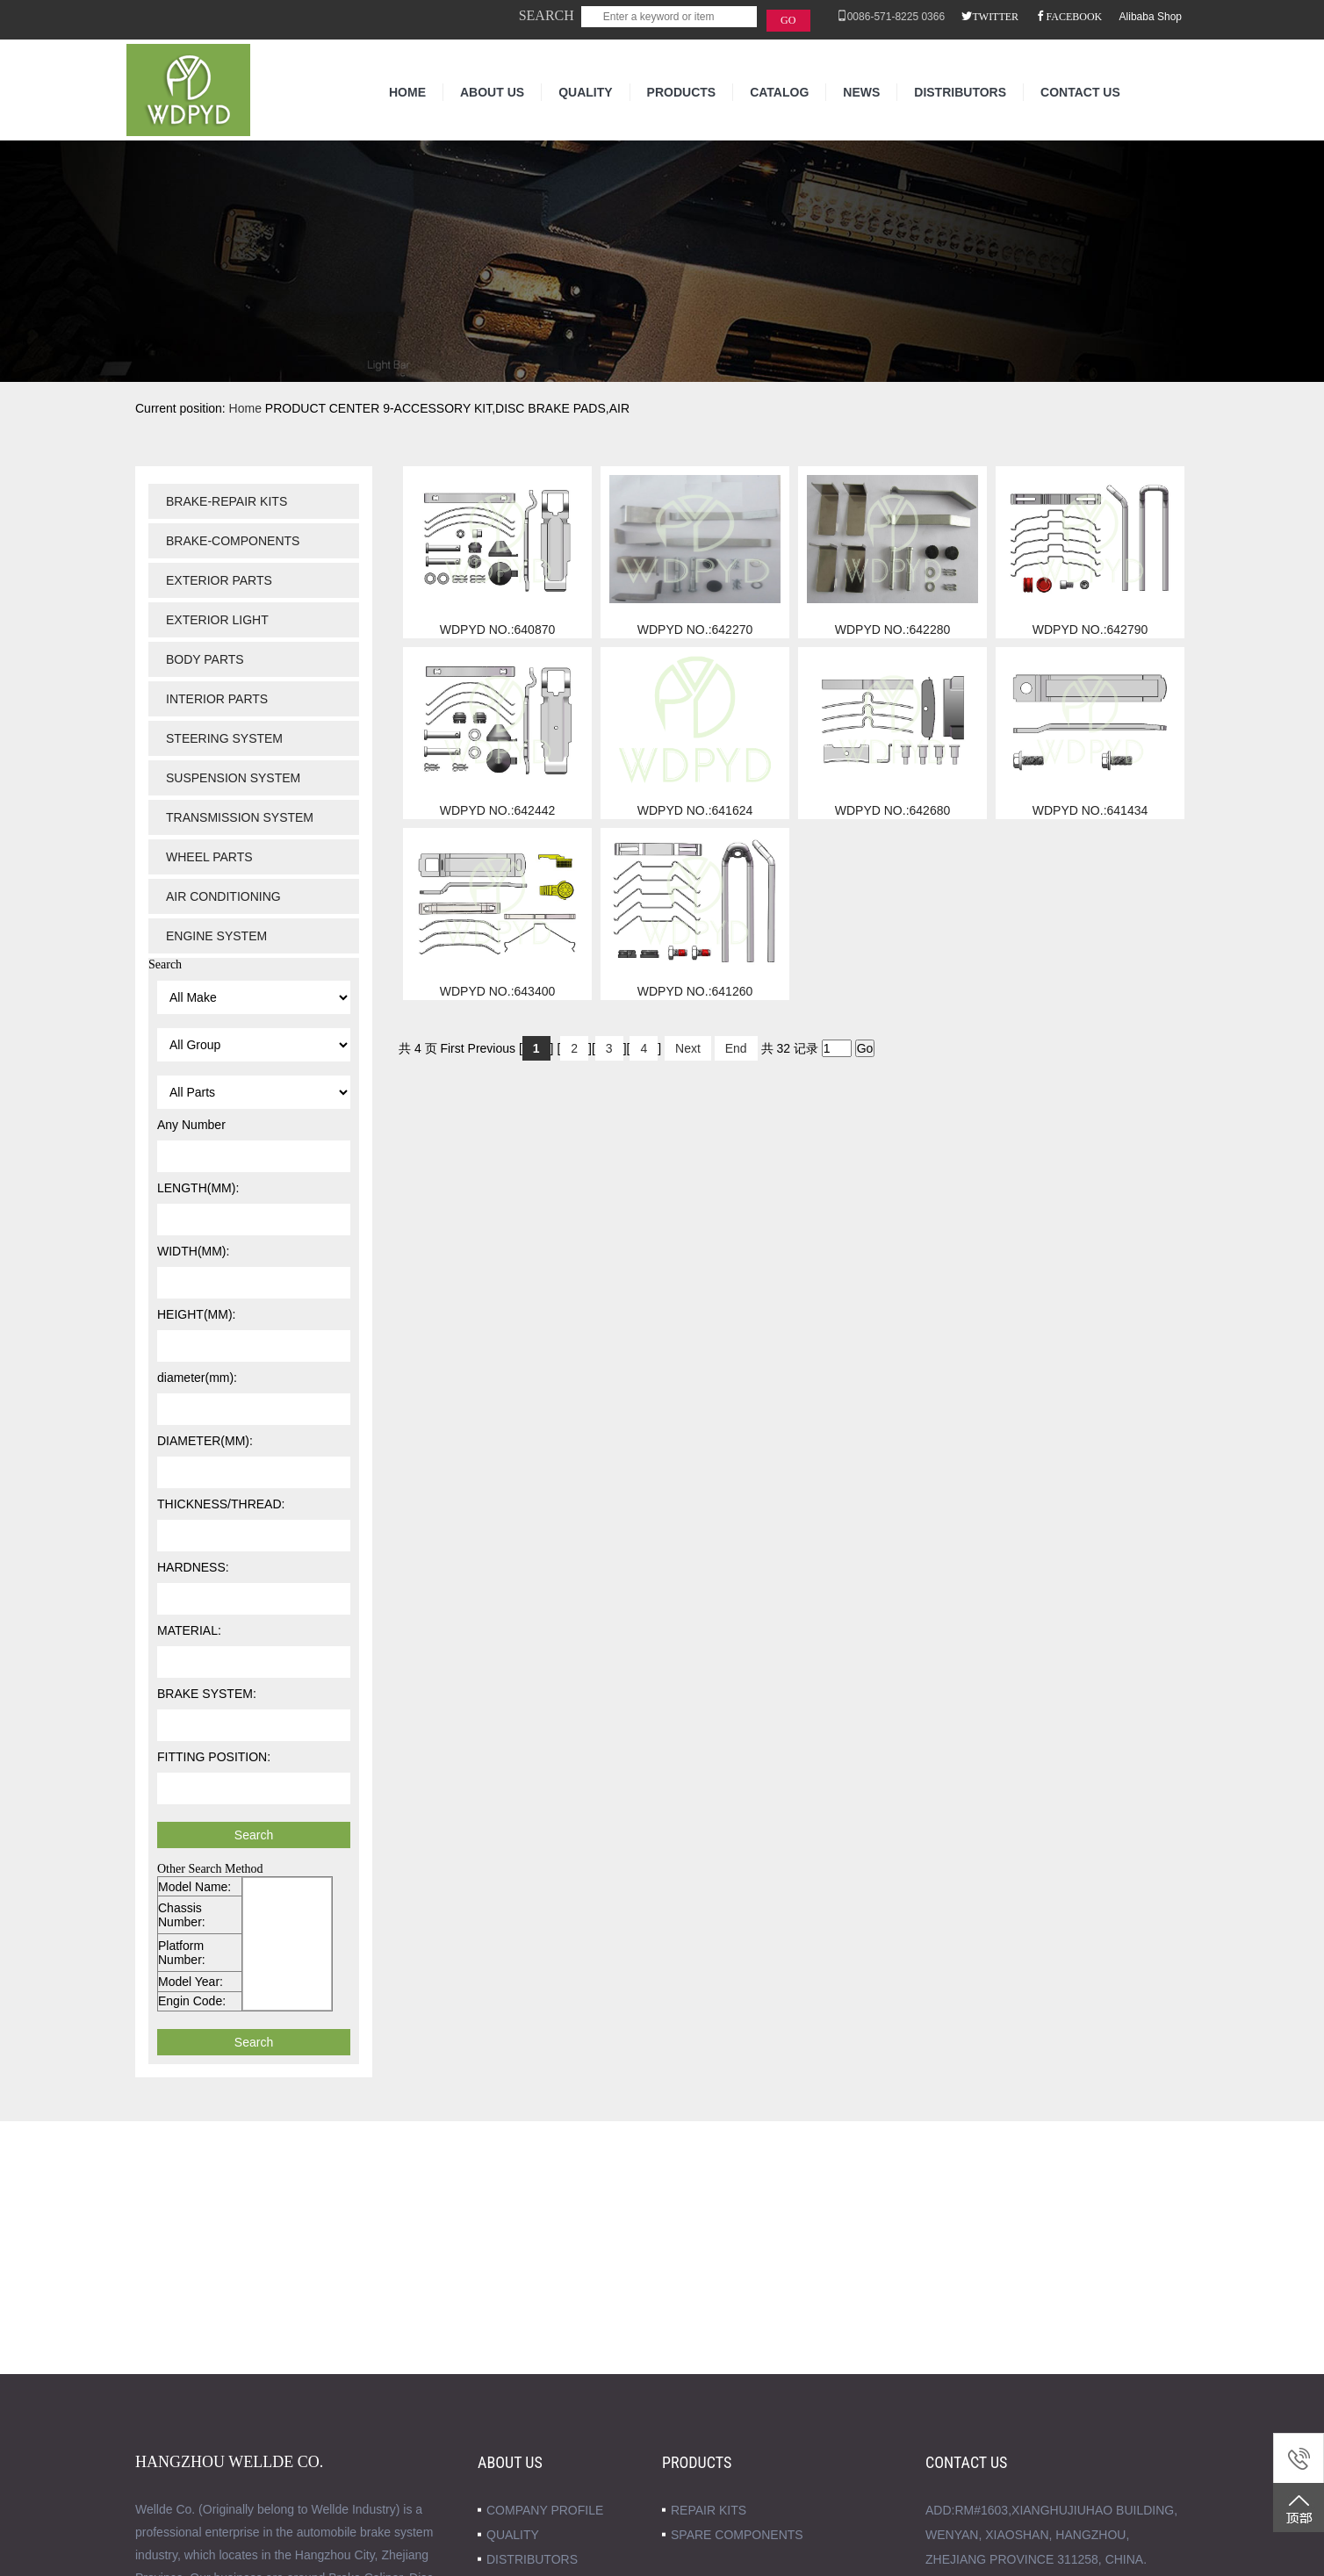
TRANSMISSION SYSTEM (239, 817)
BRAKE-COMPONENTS (232, 541)
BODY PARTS (205, 659)
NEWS (861, 92)
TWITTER (995, 16)
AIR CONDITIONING (223, 896)
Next (688, 1048)
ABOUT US (492, 92)
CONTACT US (1080, 92)
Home (245, 408)
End (736, 1048)
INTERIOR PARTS (217, 699)
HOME (407, 92)
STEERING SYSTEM (224, 738)
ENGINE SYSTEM (216, 936)
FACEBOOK (1074, 16)
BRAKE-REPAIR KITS (226, 501)
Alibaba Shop (1150, 17)
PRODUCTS (681, 92)
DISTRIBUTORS (960, 92)
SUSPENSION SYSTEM (233, 778)
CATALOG (779, 92)
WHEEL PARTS (209, 857)
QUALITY (585, 92)
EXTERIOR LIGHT (217, 620)
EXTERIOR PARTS (219, 580)
